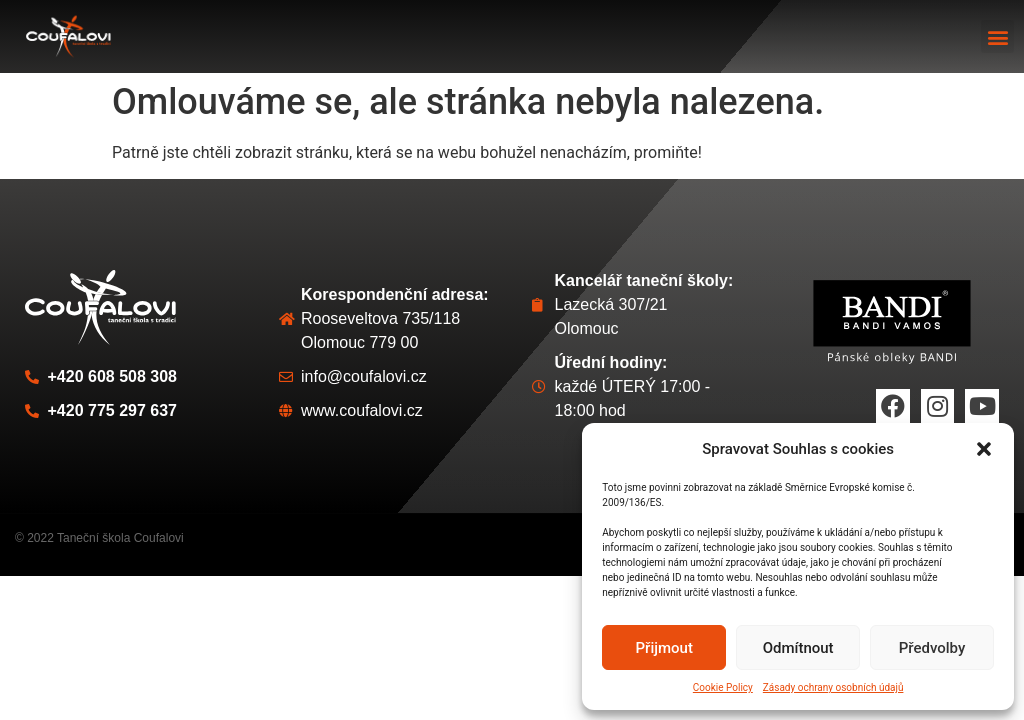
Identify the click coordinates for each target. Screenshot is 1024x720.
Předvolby (932, 648)
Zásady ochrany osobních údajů (833, 687)
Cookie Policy (723, 687)
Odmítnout (798, 648)
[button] (984, 449)
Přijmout (664, 648)
